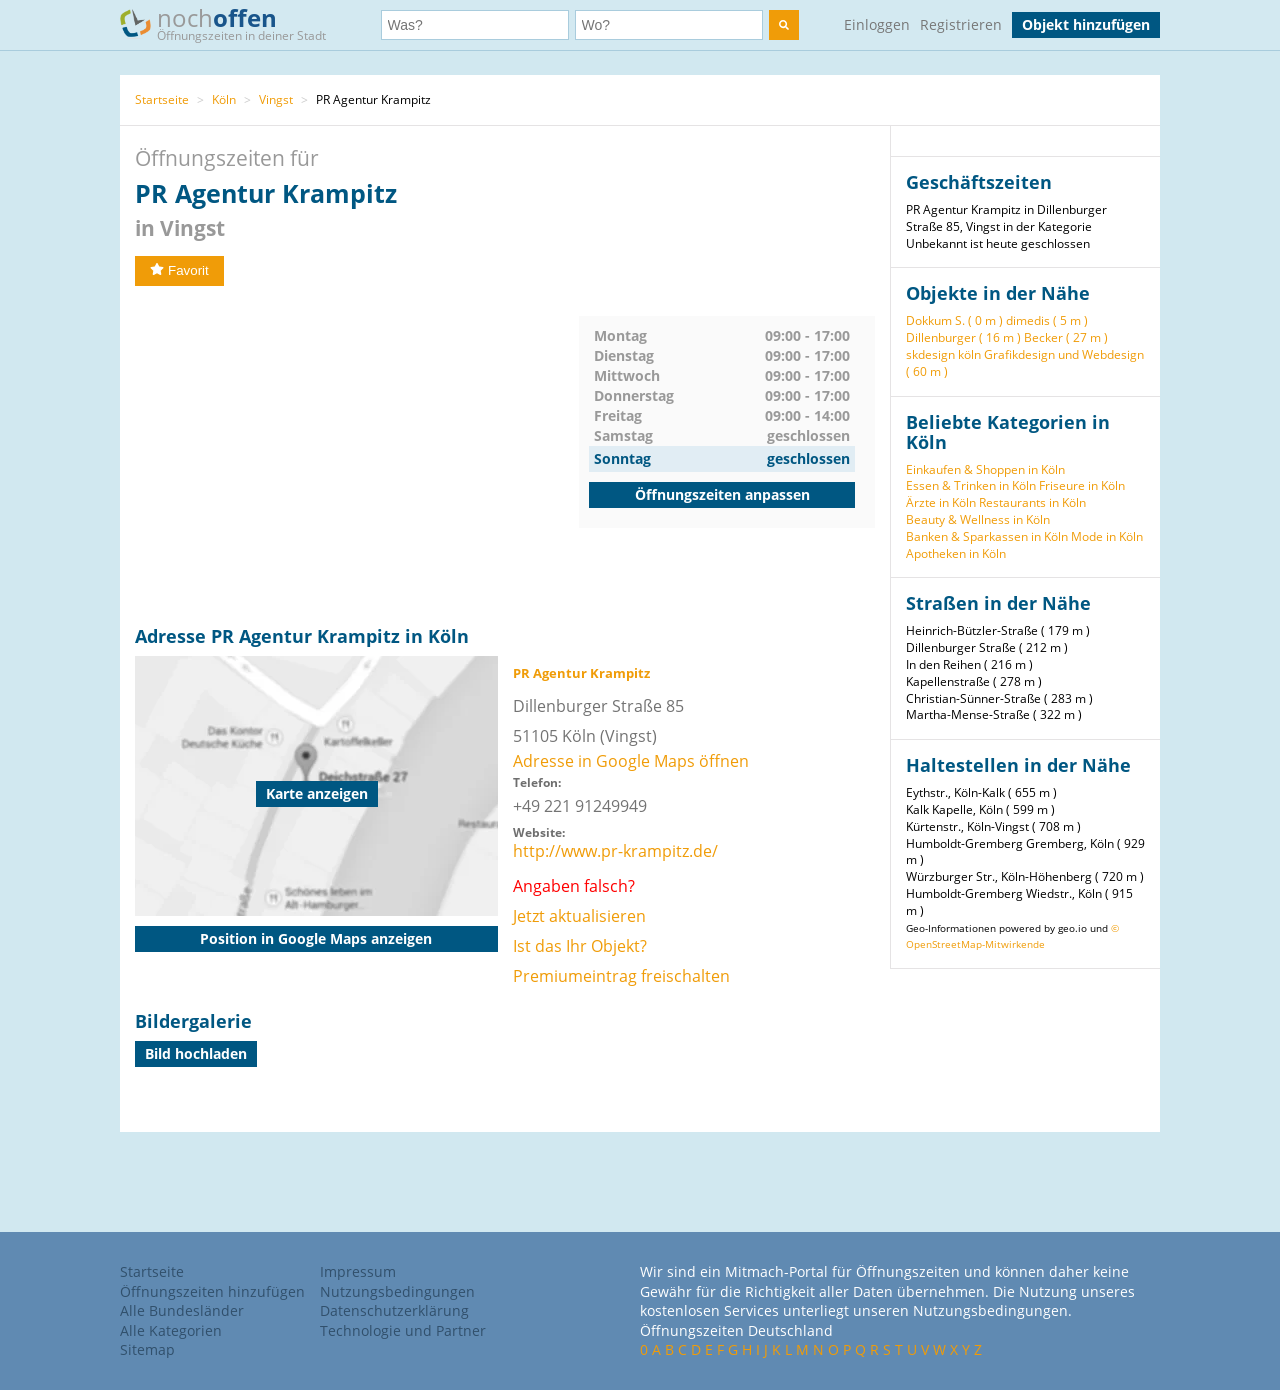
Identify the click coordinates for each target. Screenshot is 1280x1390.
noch (232, 23)
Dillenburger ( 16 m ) (963, 337)
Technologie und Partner (403, 1330)
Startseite (162, 99)
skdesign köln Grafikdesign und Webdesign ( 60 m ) (1025, 363)
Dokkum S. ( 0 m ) (954, 320)
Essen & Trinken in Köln (971, 485)
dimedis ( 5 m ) (1047, 320)
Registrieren (961, 24)
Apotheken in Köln (956, 553)
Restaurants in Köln (1032, 502)
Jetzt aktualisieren (579, 916)
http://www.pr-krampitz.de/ (615, 851)
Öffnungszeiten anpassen (722, 494)
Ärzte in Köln (941, 502)
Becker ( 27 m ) (1066, 337)
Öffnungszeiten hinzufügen (212, 1291)
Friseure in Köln (1082, 485)
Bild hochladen (196, 1053)
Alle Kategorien (171, 1330)
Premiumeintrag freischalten (621, 976)
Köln (224, 99)
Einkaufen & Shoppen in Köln (985, 469)
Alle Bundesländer (182, 1310)
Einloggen (877, 24)
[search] (784, 25)
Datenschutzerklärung (394, 1310)
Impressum (358, 1271)
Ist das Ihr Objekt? (580, 946)
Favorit (179, 270)
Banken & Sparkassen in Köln (987, 536)
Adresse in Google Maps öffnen (631, 761)
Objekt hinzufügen (1086, 24)
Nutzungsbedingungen (397, 1291)
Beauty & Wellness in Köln (978, 519)
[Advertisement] (357, 456)
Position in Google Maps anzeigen (316, 938)
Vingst (276, 99)
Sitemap (147, 1349)
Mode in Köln (1107, 536)
